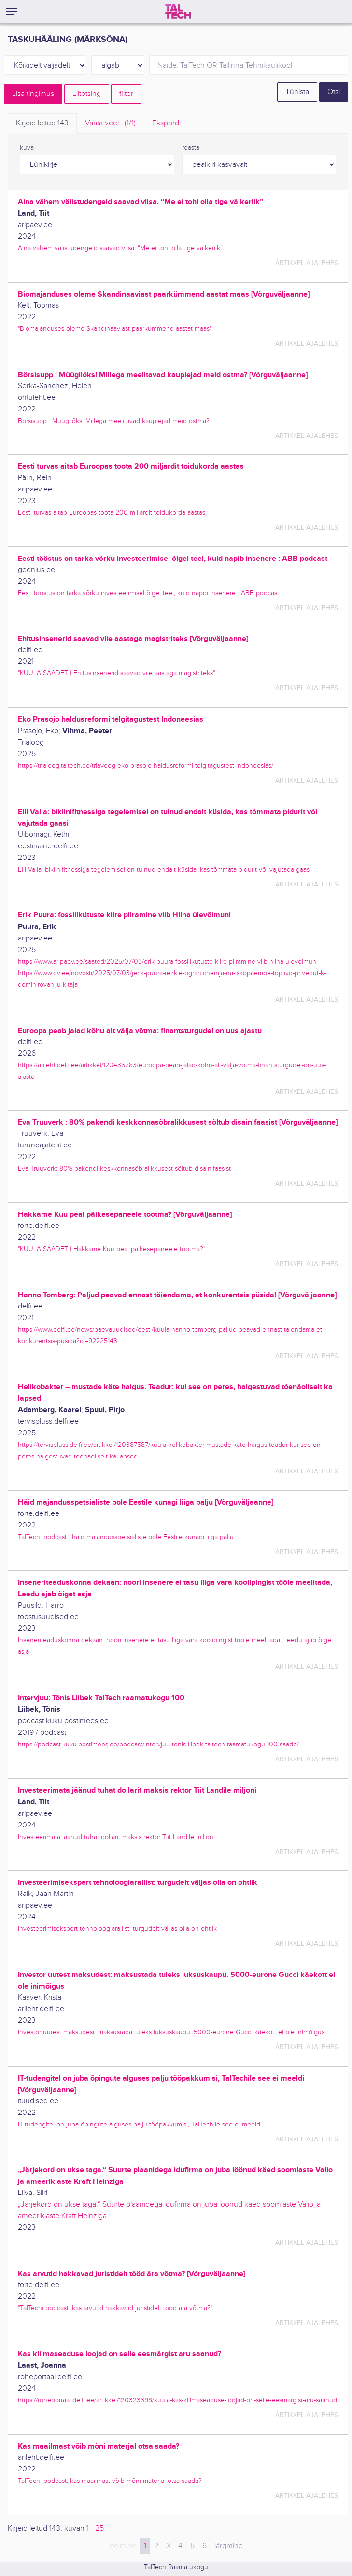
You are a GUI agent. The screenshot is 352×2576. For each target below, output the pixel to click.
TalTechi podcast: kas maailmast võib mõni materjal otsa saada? (110, 2481)
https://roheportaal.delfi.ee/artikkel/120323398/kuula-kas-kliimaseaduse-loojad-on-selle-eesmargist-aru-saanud (177, 2400)
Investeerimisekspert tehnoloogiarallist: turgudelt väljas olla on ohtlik (117, 1928)
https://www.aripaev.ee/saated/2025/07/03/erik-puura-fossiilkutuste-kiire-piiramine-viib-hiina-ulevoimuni (168, 961)
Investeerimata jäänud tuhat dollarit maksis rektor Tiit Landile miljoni (116, 1837)
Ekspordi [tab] (166, 123)
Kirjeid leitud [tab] (42, 123)
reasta (190, 147)
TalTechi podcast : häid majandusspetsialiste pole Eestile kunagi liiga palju (126, 1537)
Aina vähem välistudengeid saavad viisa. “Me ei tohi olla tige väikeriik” (120, 248)
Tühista (297, 91)
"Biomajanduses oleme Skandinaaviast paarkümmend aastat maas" (114, 329)
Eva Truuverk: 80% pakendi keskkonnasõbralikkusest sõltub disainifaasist (124, 1168)
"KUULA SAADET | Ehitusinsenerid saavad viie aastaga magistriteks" (116, 673)
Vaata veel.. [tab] (110, 123)
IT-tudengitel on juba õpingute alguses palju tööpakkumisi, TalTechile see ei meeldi (140, 2124)
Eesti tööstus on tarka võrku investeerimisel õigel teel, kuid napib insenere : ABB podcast (148, 593)
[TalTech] (178, 11)
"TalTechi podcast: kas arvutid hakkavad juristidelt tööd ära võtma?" (115, 2308)
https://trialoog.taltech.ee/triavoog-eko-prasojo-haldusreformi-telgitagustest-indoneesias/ (145, 766)
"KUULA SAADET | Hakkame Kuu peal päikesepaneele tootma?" (111, 1249)
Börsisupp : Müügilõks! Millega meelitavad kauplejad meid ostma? (114, 421)
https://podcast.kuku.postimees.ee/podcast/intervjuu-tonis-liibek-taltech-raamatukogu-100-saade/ (158, 1744)
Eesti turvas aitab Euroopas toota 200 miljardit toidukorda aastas (111, 512)
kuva (27, 147)
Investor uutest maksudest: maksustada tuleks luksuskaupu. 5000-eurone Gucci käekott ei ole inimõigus (171, 2032)
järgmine (228, 2545)
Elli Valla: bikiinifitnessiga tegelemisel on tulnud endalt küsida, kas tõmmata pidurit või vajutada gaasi (164, 869)
